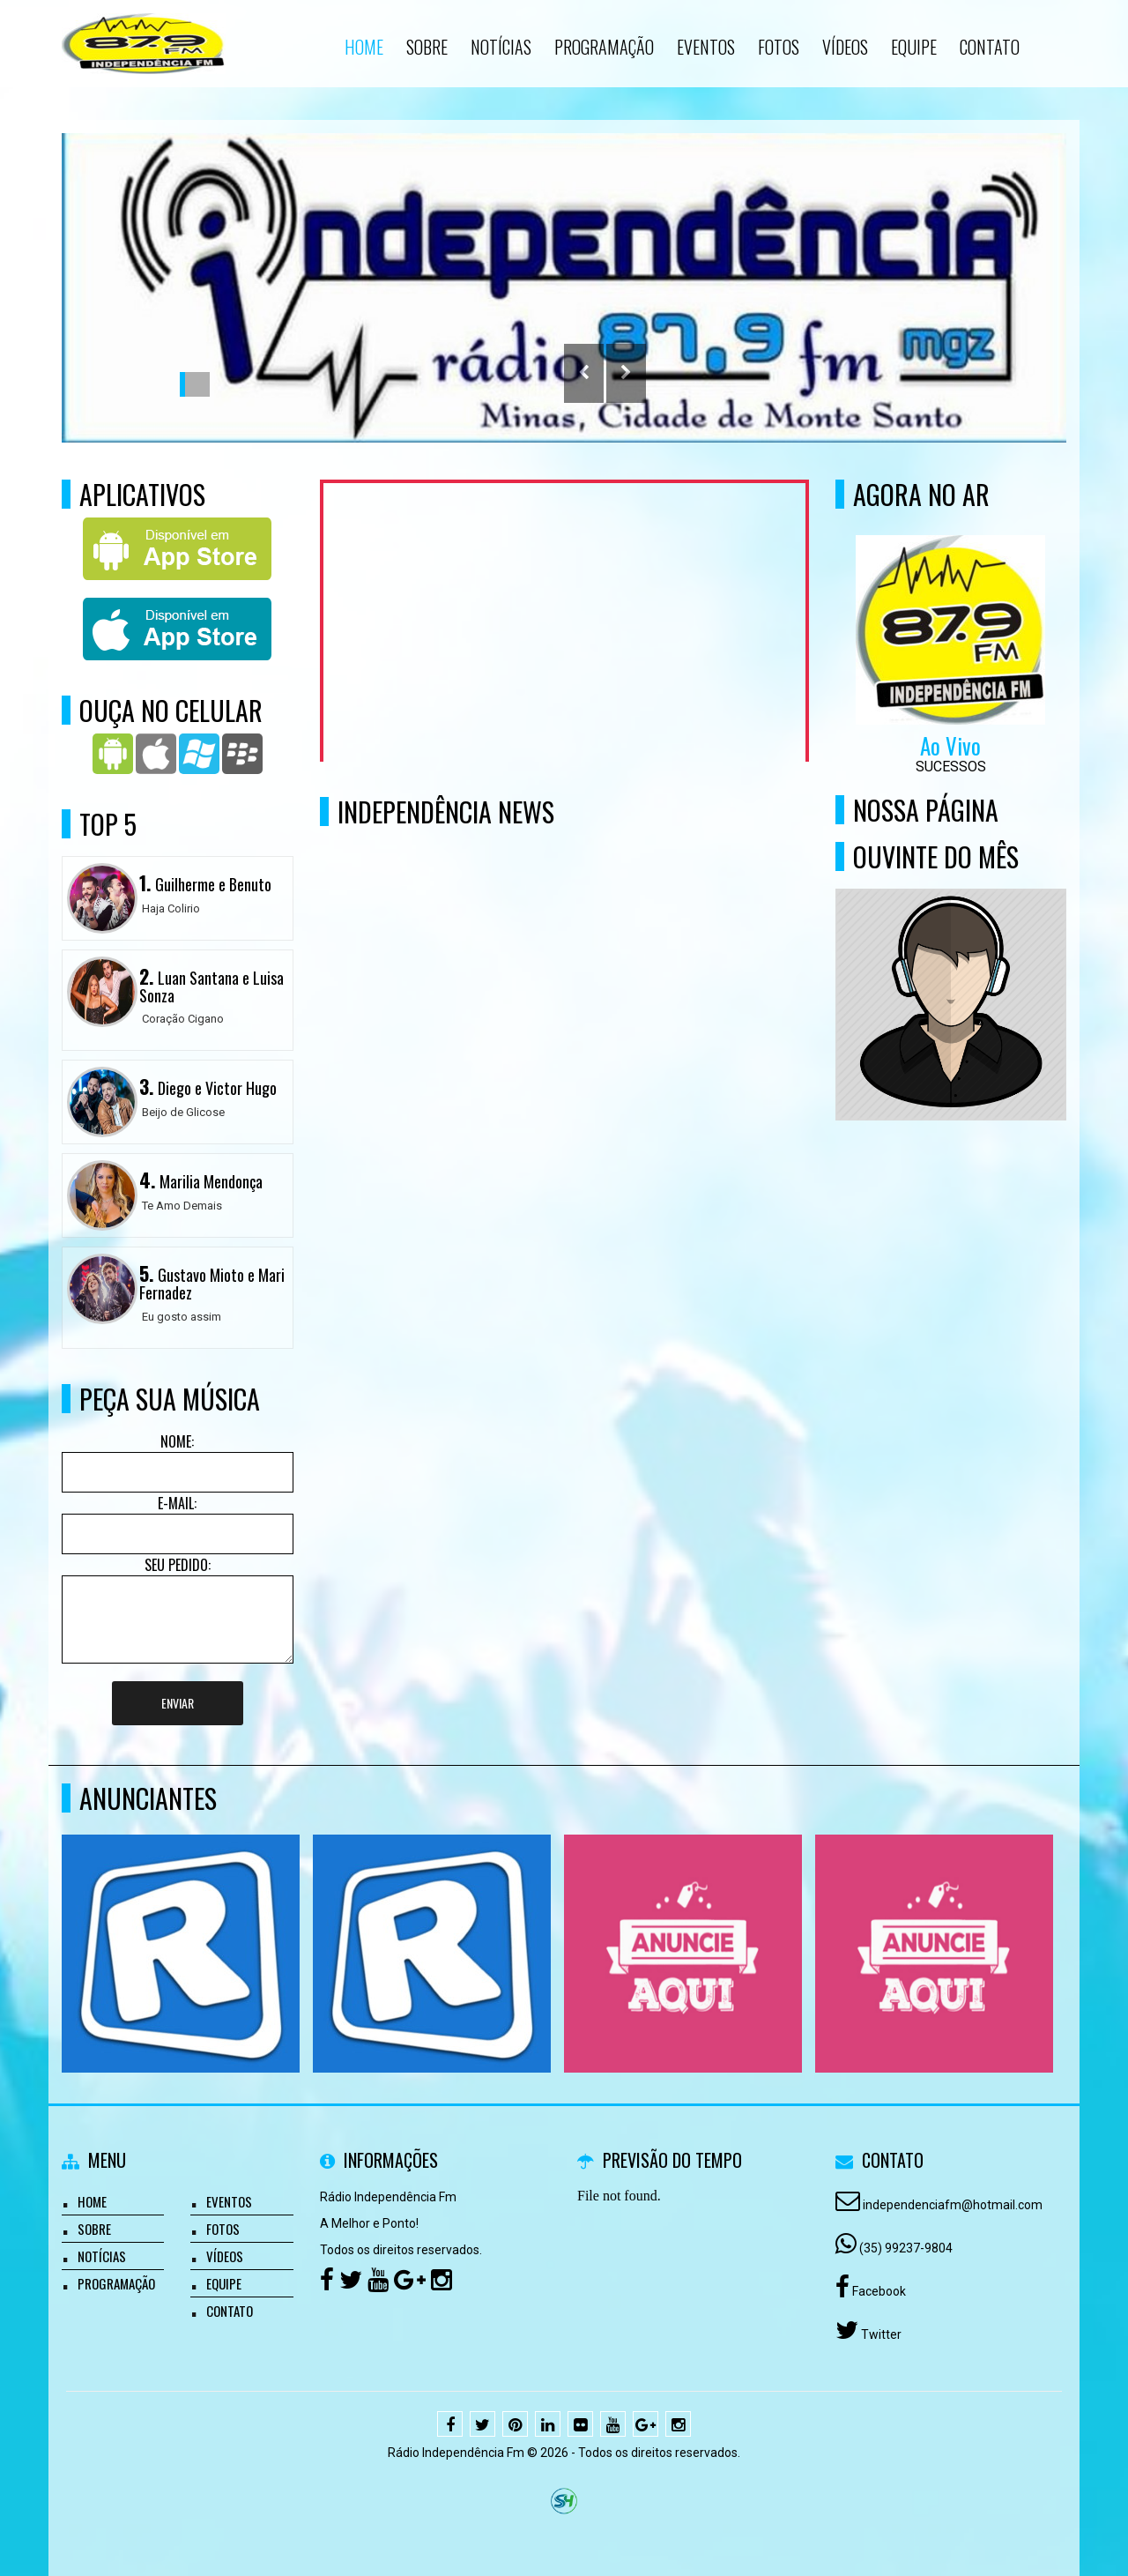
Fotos (223, 2228)
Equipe (223, 2283)
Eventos (229, 2201)
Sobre (94, 2228)
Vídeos (224, 2256)
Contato (229, 2310)
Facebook (878, 2291)
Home (92, 2201)
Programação (116, 2283)
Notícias (102, 2256)
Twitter (880, 2334)
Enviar (177, 1703)
